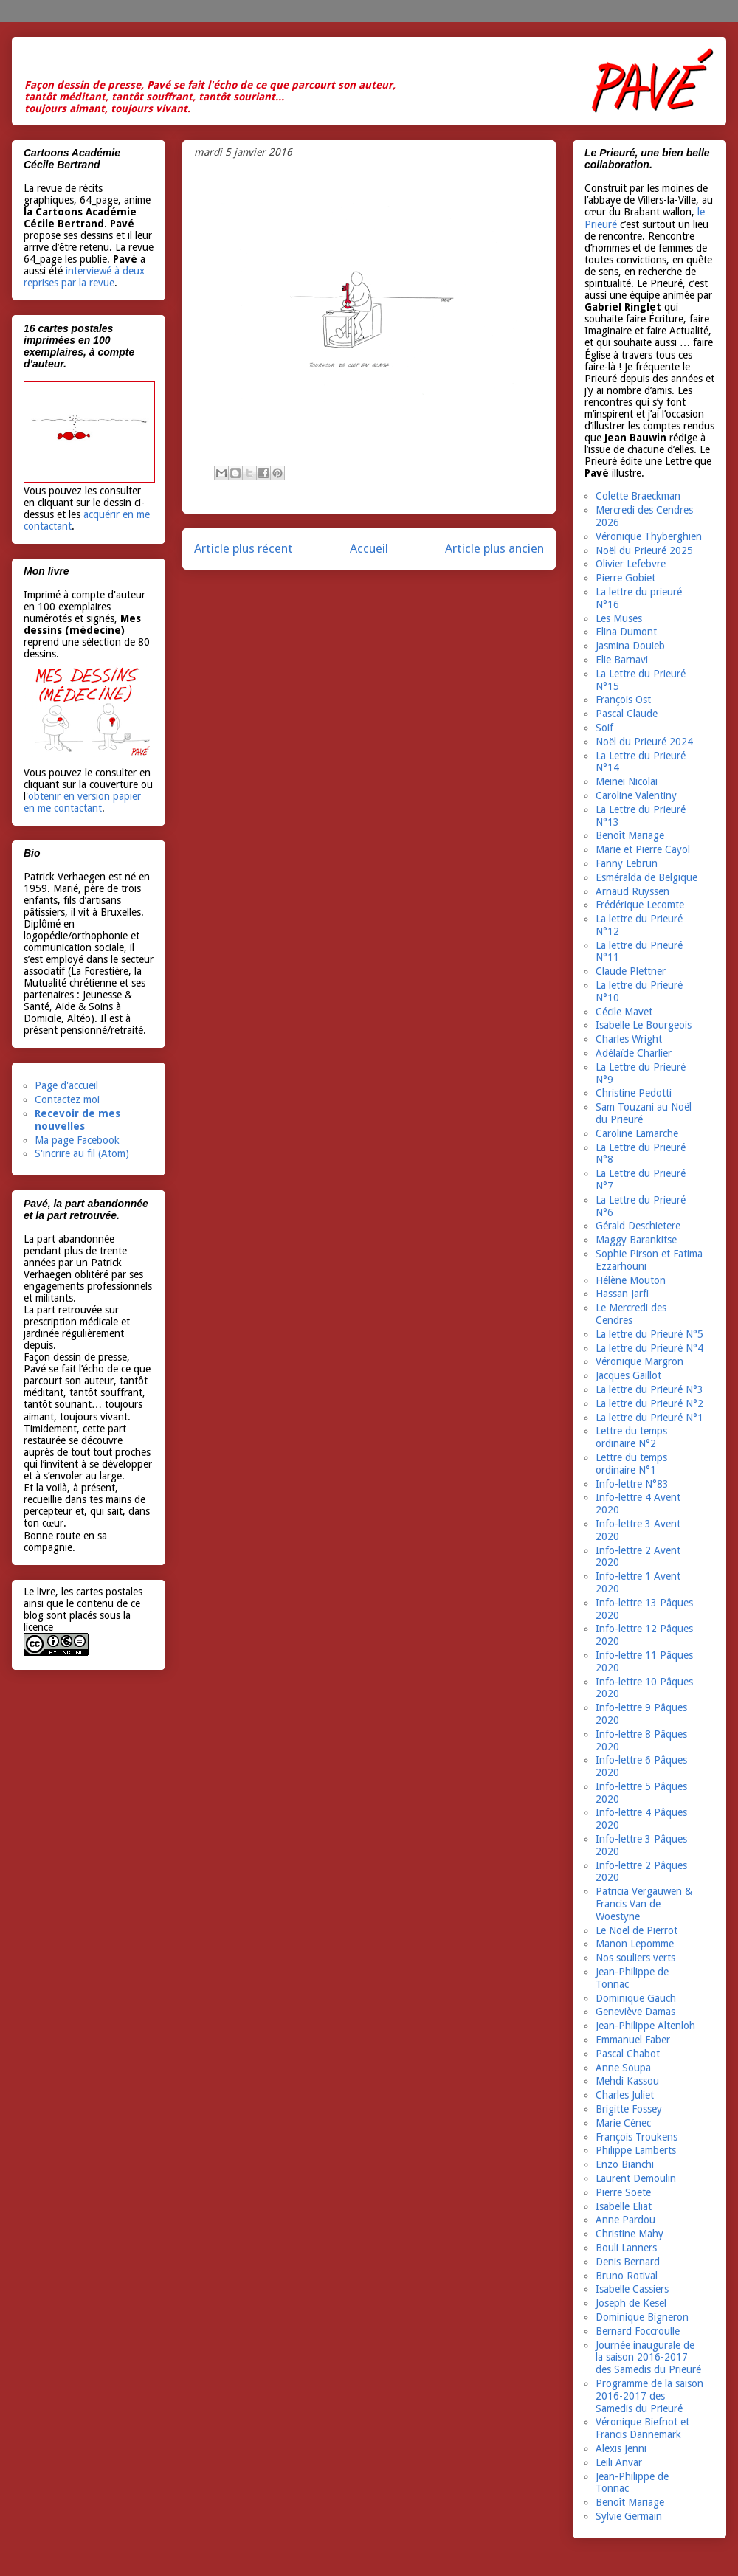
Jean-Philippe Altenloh (645, 2025)
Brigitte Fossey (629, 2109)
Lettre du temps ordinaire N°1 (631, 1463)
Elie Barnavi (622, 660)
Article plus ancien (494, 548)
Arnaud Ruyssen (632, 891)
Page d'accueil (66, 1085)
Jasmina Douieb (630, 646)
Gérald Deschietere (638, 1226)
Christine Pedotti (634, 1093)
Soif (604, 727)
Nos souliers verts (635, 1958)
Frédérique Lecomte (640, 905)
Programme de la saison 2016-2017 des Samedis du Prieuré (649, 2396)
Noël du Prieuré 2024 (644, 741)
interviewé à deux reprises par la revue (84, 277)
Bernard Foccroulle (638, 2331)
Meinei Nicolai (627, 781)
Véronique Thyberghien (649, 536)
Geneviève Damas (635, 2011)
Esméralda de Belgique (646, 877)
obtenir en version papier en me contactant (82, 802)
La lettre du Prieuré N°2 (649, 1403)
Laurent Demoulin (636, 2178)
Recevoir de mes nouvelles (77, 1120)
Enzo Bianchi (625, 2164)
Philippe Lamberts (636, 2150)
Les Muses (619, 618)
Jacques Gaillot (628, 1375)
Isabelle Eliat (624, 2206)
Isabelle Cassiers (632, 2289)
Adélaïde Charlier (634, 1053)
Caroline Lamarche (637, 1133)
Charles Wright (629, 1039)
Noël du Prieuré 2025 (644, 550)
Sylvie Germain (629, 2516)
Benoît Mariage (630, 835)
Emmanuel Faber (633, 2039)
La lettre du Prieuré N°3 (649, 1389)
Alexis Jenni (621, 2448)
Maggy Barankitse (636, 1240)
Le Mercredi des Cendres (631, 1314)
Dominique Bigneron (642, 2317)
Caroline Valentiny (636, 795)
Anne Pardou (625, 2219)
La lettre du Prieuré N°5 (649, 1334)
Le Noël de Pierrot (636, 1930)
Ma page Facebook (77, 1140)
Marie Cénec (623, 2123)
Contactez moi (67, 1099)
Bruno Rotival (627, 2276)
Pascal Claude (627, 713)
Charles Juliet (625, 2095)
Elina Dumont (626, 632)
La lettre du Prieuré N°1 (649, 1417)
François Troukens (636, 2137)
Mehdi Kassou (627, 2081)
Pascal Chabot (628, 2053)
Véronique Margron (639, 1361)
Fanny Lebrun (627, 863)
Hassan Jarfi (622, 1293)
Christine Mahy (629, 2234)
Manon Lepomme (635, 1944)
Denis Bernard (628, 2262)
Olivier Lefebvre (631, 564)
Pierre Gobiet (625, 578)
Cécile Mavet (624, 1012)
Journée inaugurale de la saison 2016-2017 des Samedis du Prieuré (648, 2357)
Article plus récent (243, 548)
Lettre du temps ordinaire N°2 (631, 1437)
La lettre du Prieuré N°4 (649, 1348)
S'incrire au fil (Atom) (82, 1153)
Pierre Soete (623, 2192)
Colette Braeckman (638, 496)
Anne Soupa (623, 2067)
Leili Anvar (619, 2462)
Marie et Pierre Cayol (643, 849)
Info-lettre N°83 (632, 1484)
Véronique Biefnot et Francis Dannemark (642, 2428)
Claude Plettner (631, 971)
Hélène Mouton (631, 1280)
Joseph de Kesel (631, 2303)
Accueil (369, 548)
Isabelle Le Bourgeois (644, 1025)
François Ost (623, 699)
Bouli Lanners (626, 2248)
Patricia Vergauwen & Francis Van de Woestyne (644, 1903)
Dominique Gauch (636, 1998)
